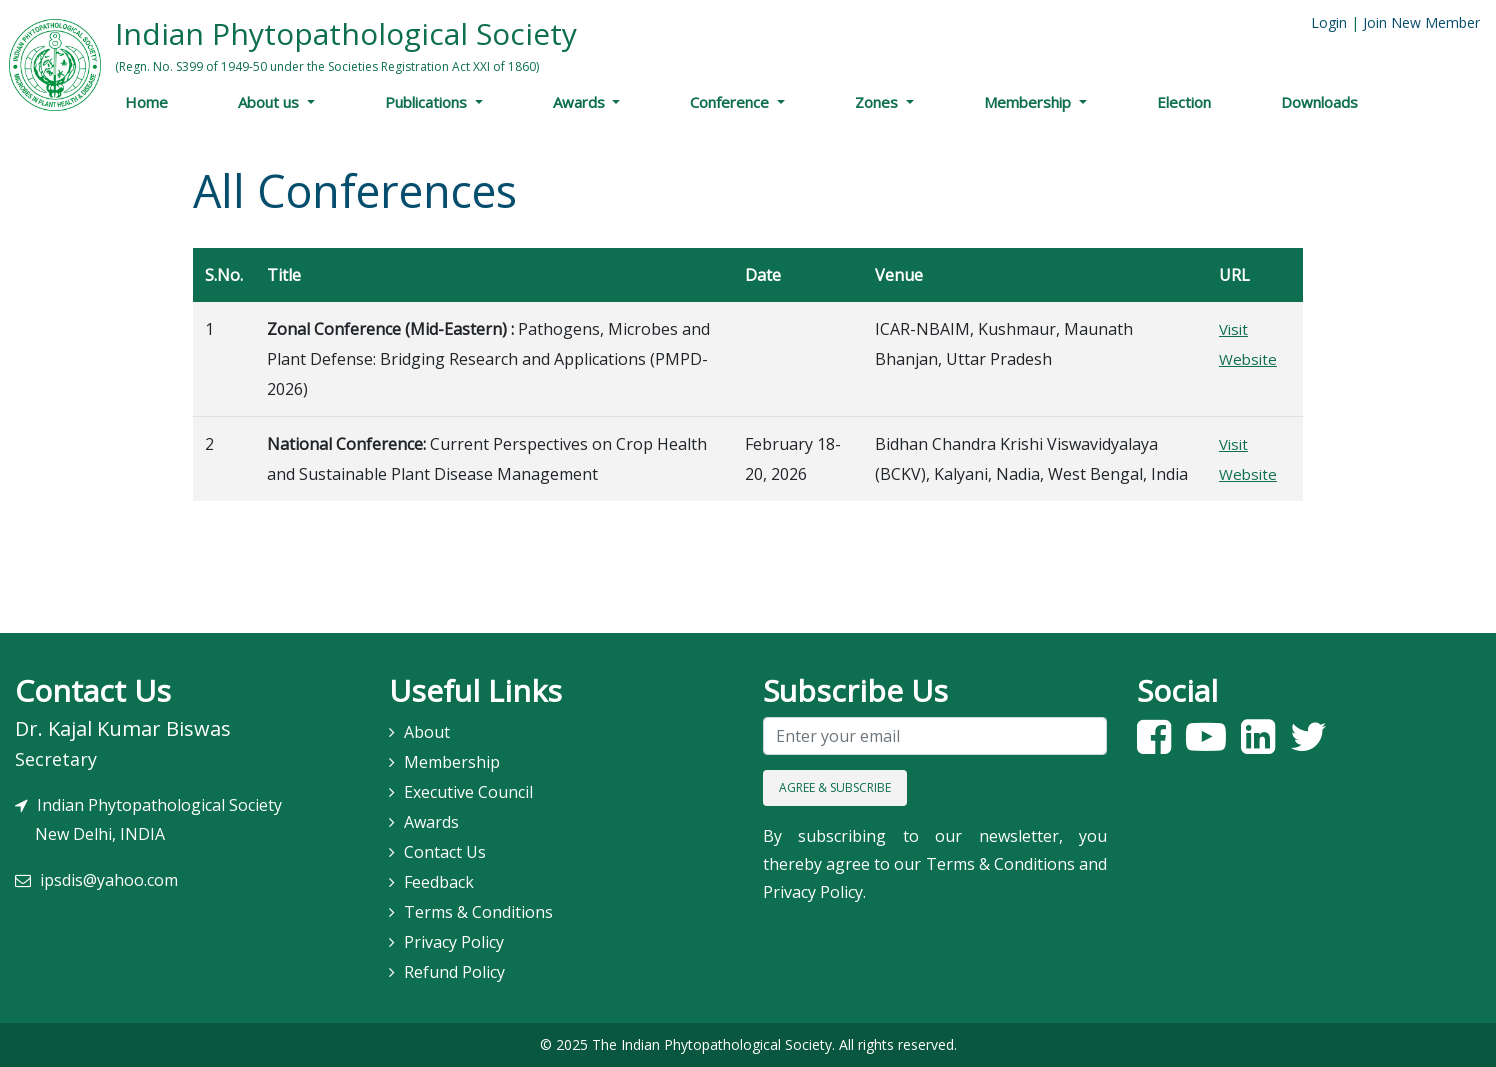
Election (1184, 102)
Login (1329, 22)
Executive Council (468, 792)
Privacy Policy (454, 942)
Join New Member (1421, 22)
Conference (731, 102)
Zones (878, 102)
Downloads (1319, 102)
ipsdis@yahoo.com (109, 880)
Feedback (439, 882)
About (427, 732)
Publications (428, 102)
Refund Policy (454, 972)
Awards (581, 102)
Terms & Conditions (478, 912)
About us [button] (270, 102)
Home (146, 102)
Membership (1029, 102)
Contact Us (445, 852)
